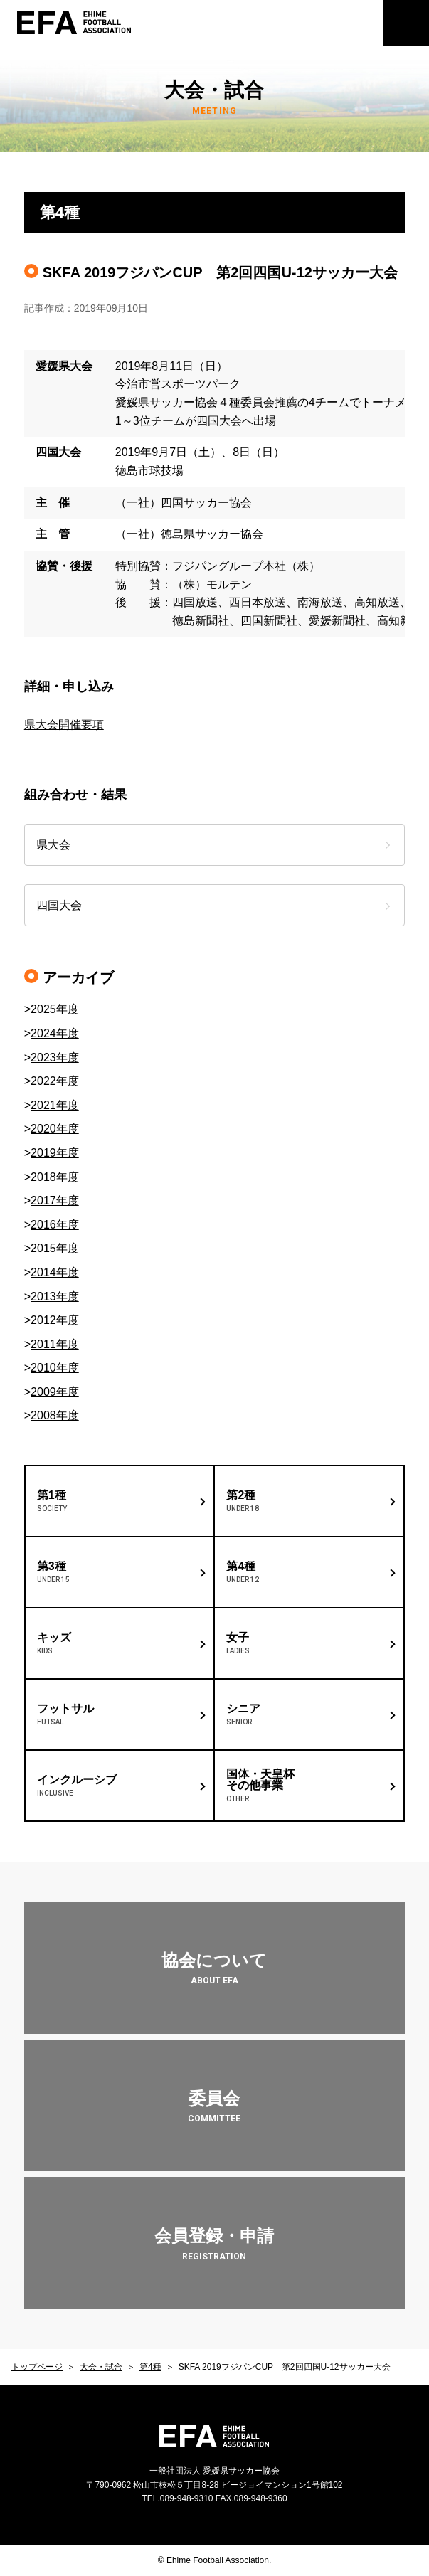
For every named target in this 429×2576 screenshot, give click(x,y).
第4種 (150, 2367)
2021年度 (55, 1105)
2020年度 (55, 1129)
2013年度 (55, 1296)
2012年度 (55, 1320)
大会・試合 (101, 2367)
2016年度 (55, 1225)
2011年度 (55, 1344)
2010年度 (55, 1368)
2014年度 (55, 1272)
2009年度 (55, 1392)
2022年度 (55, 1081)
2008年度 (55, 1415)
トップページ (37, 2367)
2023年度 (55, 1057)
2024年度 (55, 1033)
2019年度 (55, 1153)
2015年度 (55, 1248)
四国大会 (59, 905)
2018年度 (55, 1177)
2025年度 (55, 1009)
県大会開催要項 (64, 725)
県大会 (53, 845)
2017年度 (55, 1200)
